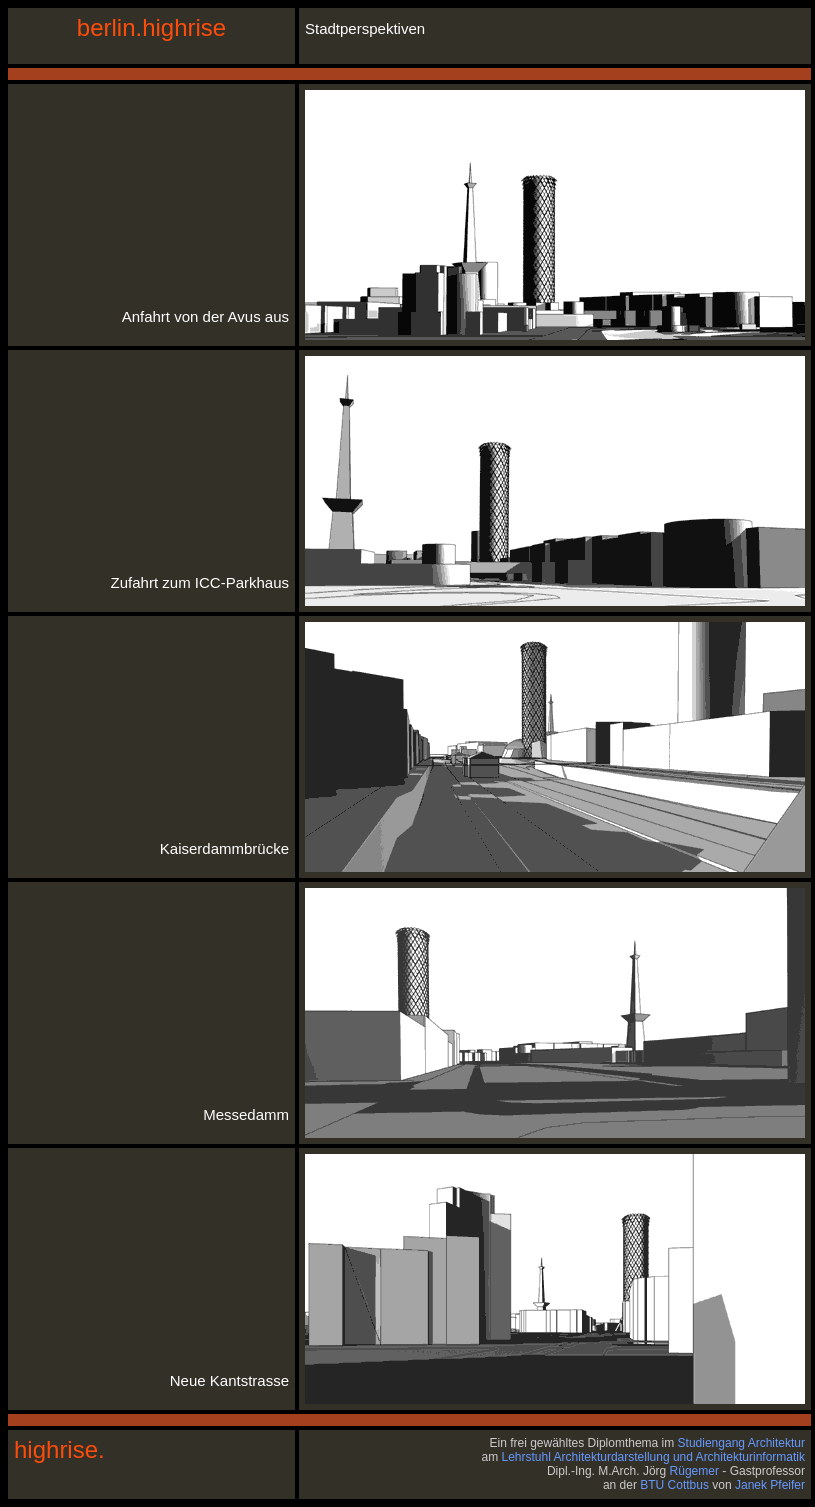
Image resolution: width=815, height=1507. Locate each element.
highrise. (59, 1449)
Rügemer (694, 1471)
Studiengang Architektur (741, 1443)
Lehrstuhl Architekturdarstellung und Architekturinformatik (654, 1457)
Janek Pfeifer (770, 1485)
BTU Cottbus (674, 1485)
